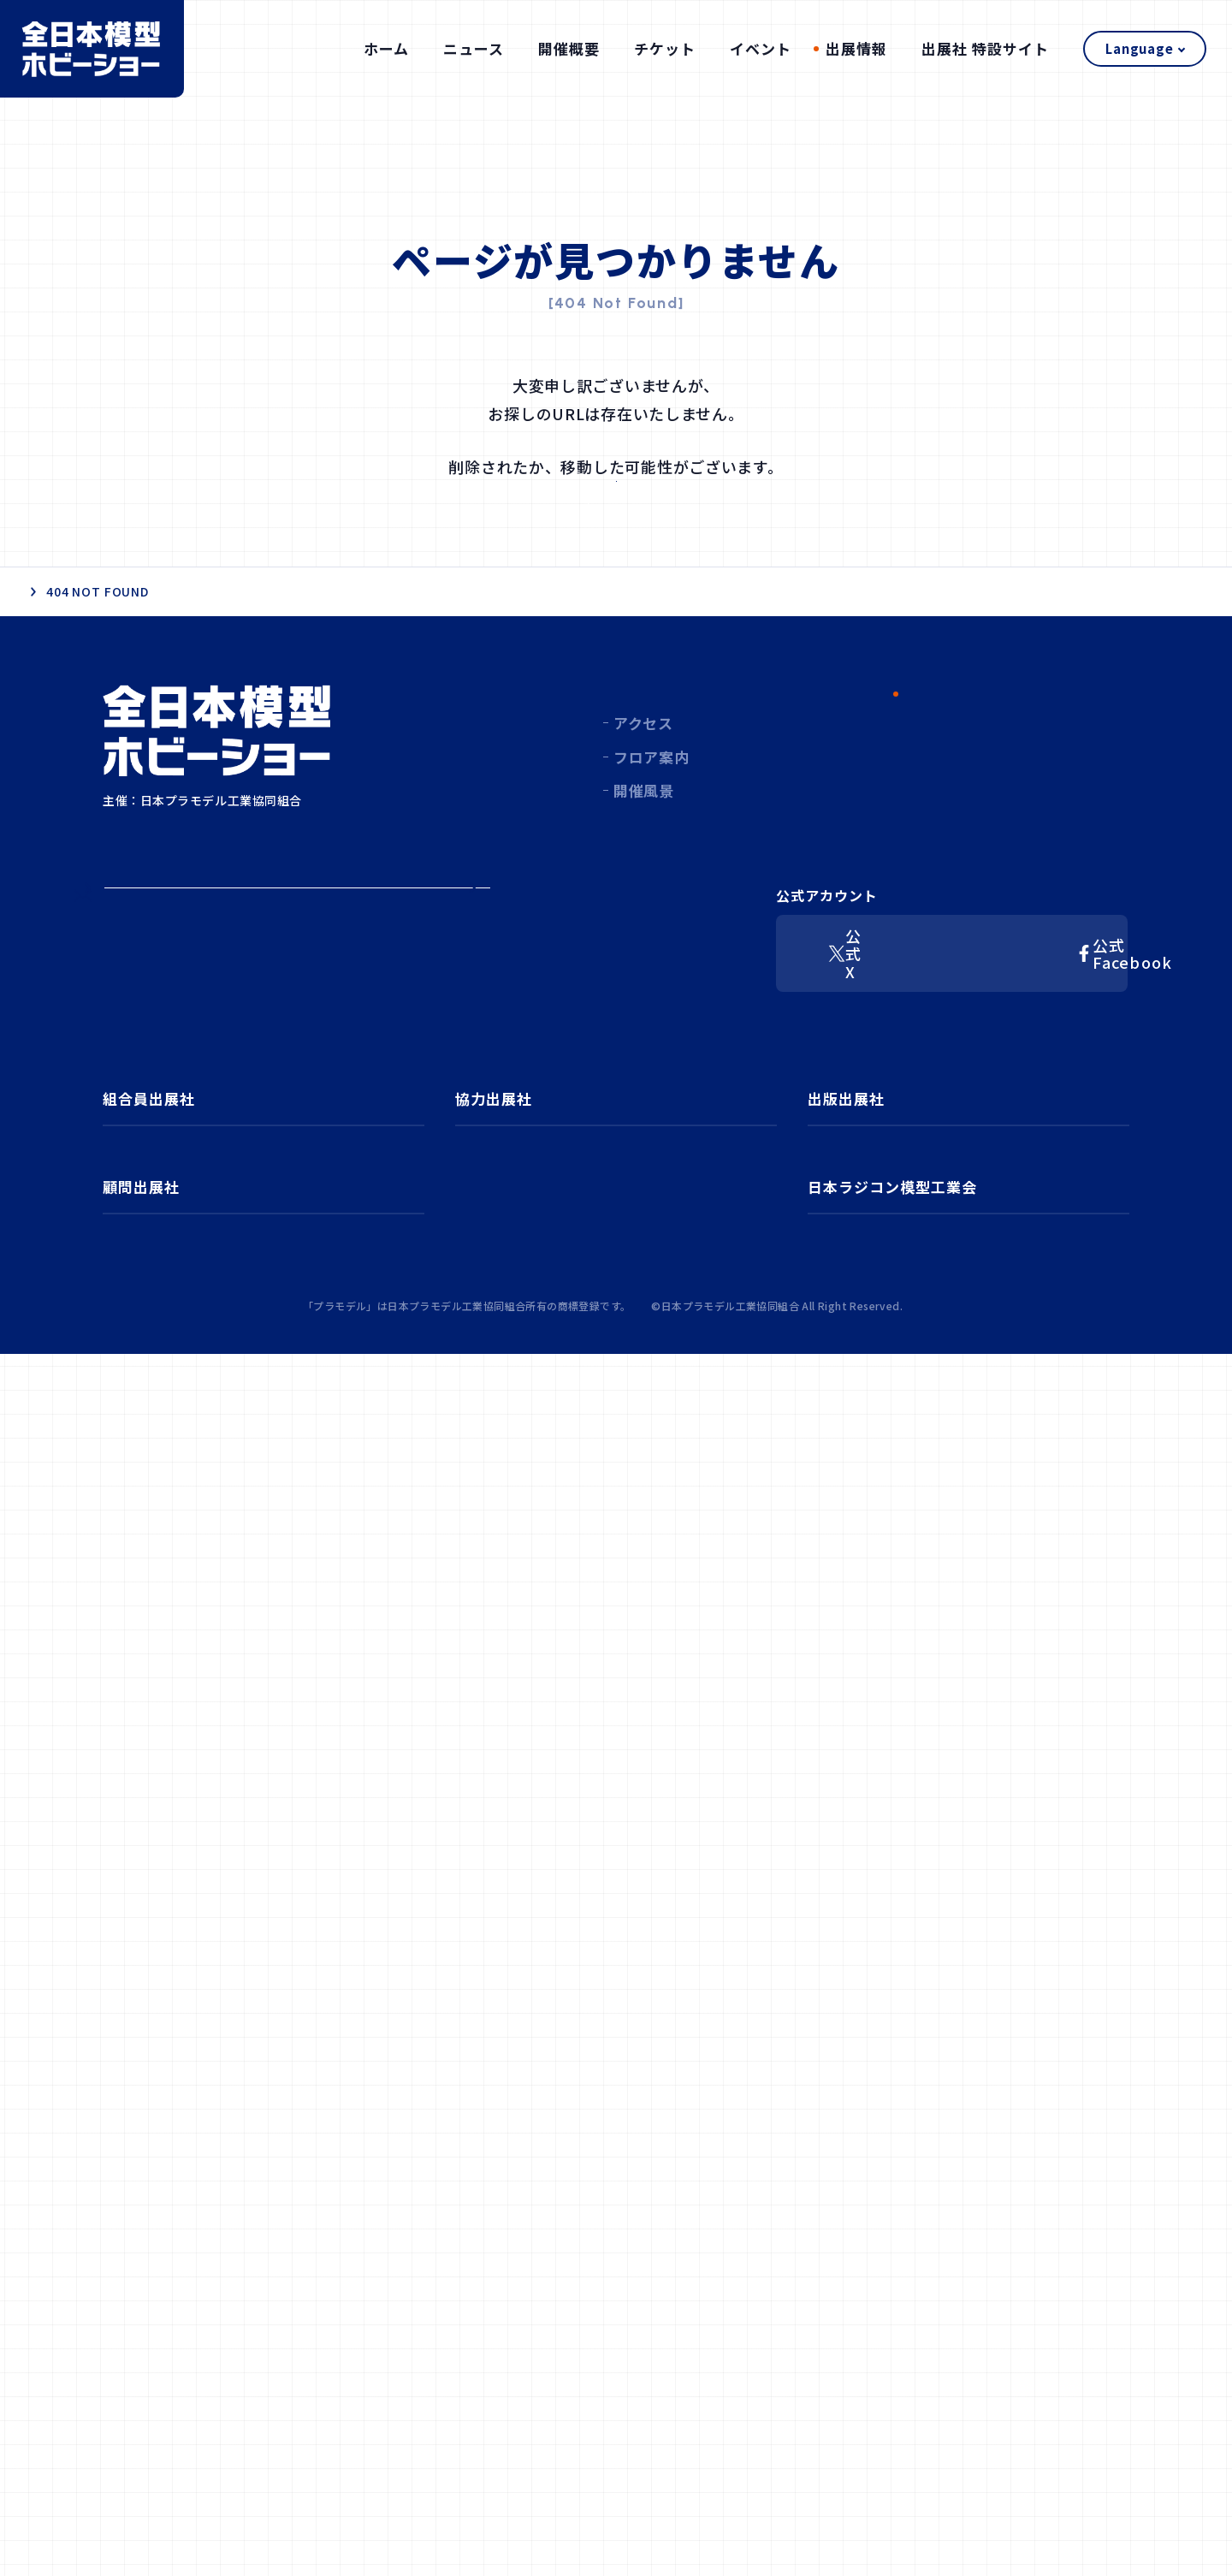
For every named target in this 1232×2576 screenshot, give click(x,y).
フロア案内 (651, 870)
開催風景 (643, 903)
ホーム (386, 48)
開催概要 (569, 48)
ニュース (473, 48)
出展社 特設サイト (985, 48)
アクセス (643, 835)
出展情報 (856, 48)
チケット (665, 48)
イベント (760, 48)
